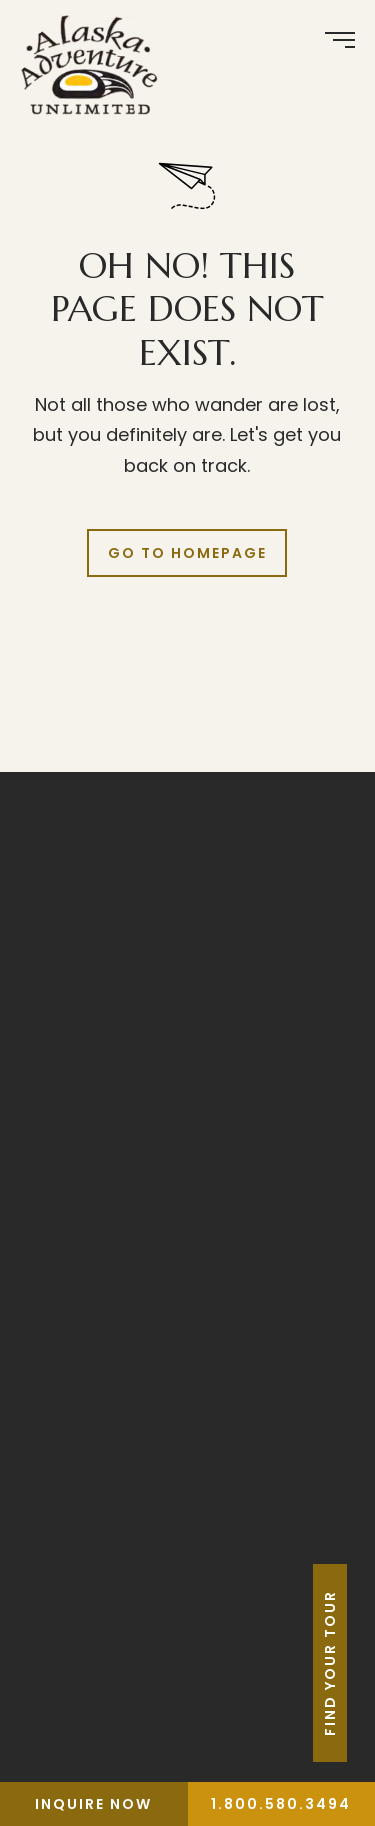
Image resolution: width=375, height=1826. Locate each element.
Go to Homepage (187, 553)
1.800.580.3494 (281, 1804)
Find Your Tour (358, 1663)
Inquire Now (93, 1804)
